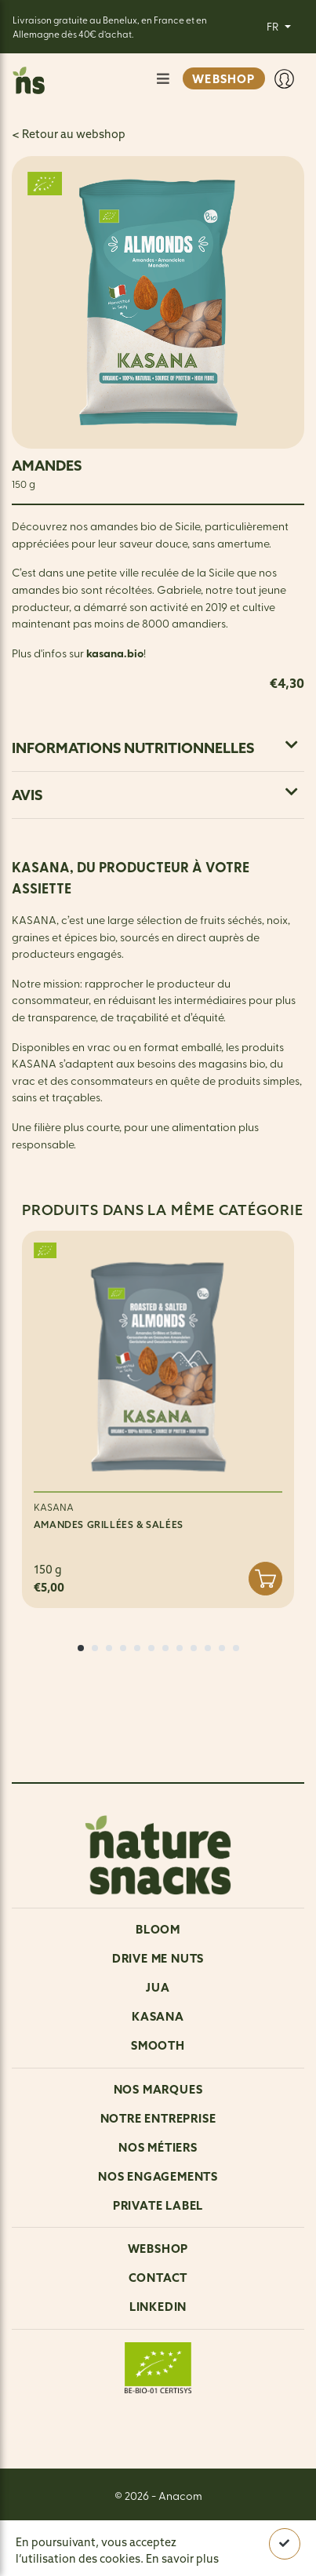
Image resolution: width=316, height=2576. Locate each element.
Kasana (158, 2016)
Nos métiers (158, 2147)
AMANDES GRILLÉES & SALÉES (108, 1524)
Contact (158, 2277)
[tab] (158, 748)
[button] (81, 1648)
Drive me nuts (158, 1958)
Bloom (158, 1929)
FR (274, 26)
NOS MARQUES (158, 2089)
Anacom (180, 2495)
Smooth (158, 2045)
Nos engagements (158, 2176)
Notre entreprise (158, 2118)
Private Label (158, 2205)
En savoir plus (182, 2559)
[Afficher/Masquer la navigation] (163, 78)
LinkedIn (158, 2306)
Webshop (158, 2248)
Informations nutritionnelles (155, 748)
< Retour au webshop (68, 134)
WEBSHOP (223, 78)
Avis (155, 795)
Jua (157, 1987)
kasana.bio (114, 653)
